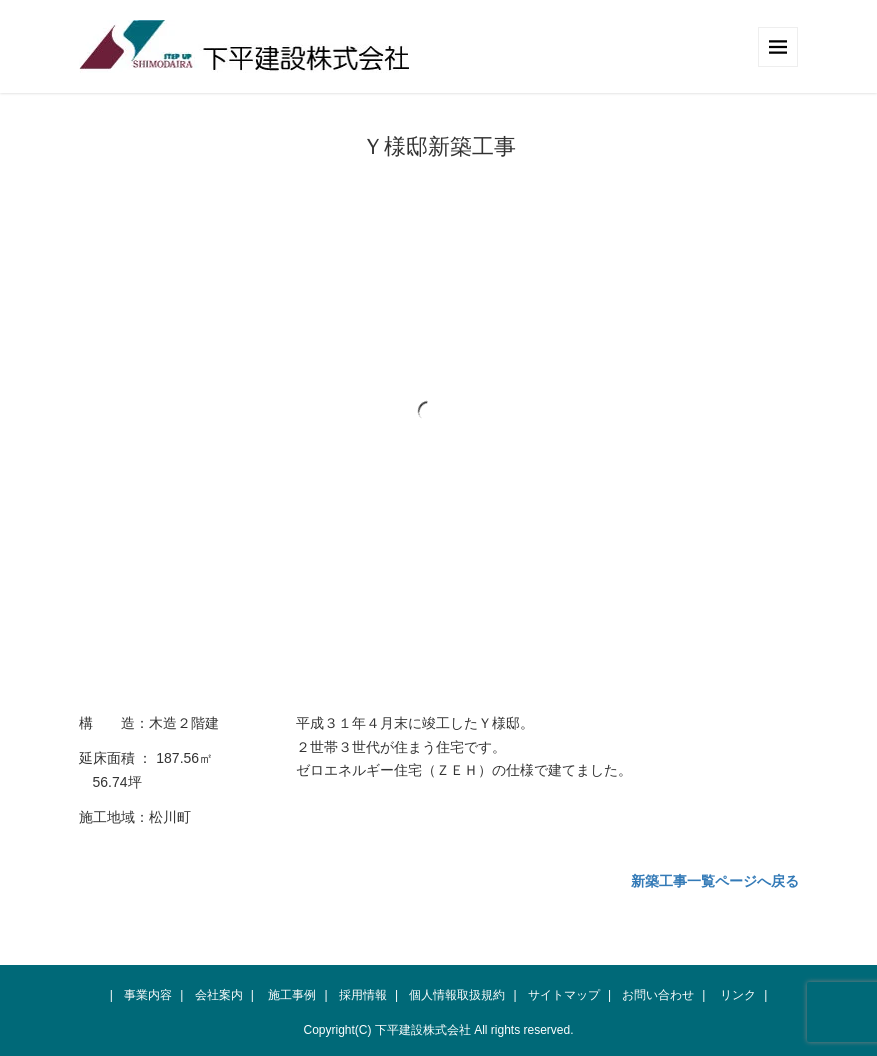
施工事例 (292, 995)
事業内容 (148, 995)
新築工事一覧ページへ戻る (715, 881)
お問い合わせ (658, 995)
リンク (738, 995)
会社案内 (219, 995)
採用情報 (363, 995)
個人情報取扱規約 (457, 995)
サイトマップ (564, 995)
